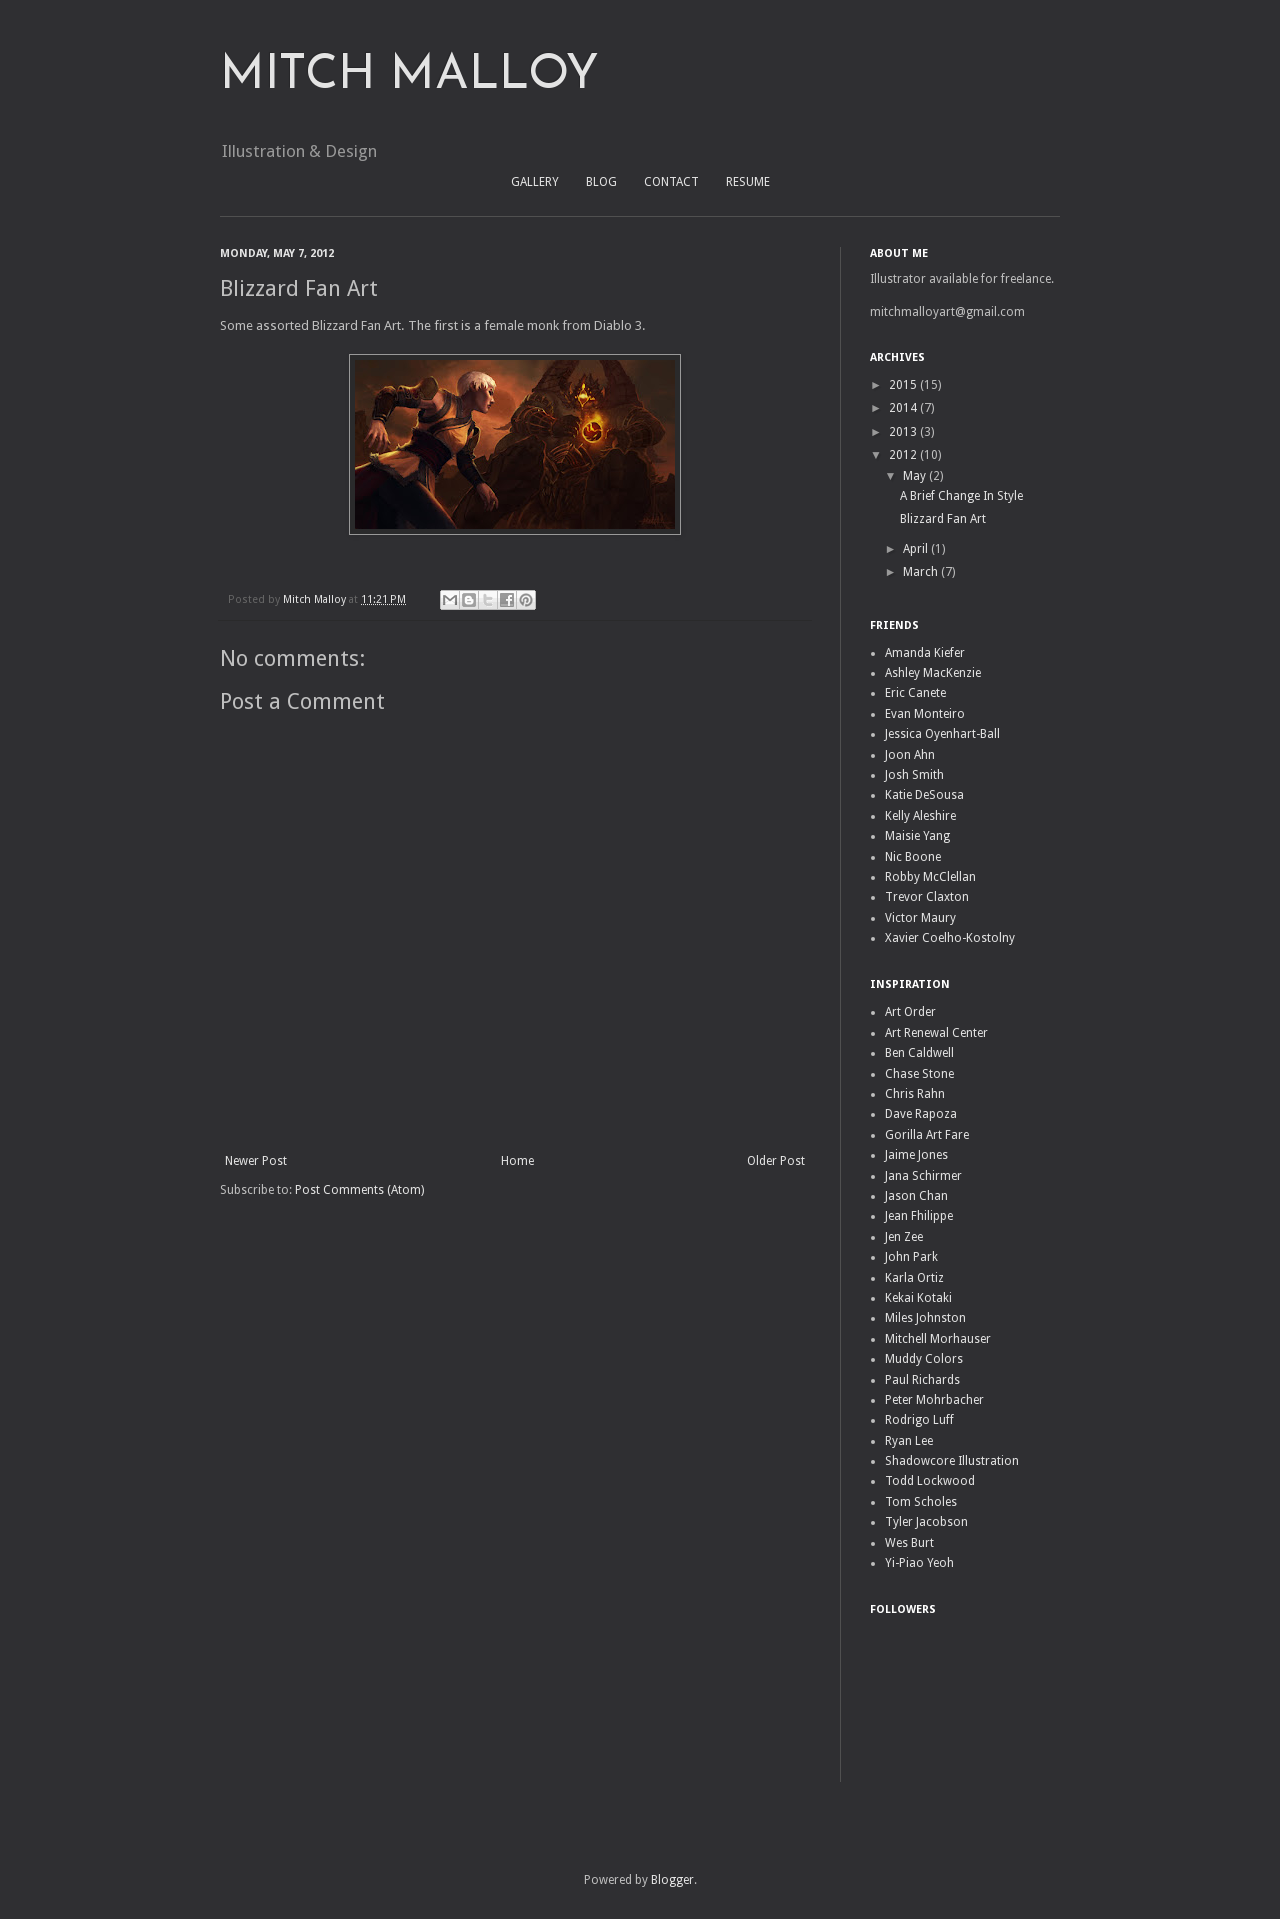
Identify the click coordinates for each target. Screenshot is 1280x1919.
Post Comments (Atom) (359, 1190)
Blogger (672, 1880)
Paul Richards (922, 1380)
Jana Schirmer (923, 1176)
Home (517, 1161)
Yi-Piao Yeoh (919, 1563)
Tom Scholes (921, 1502)
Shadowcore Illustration (952, 1461)
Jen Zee (904, 1237)
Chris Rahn (915, 1094)
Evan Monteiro (925, 714)
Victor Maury (920, 918)
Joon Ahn (910, 755)
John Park (911, 1257)
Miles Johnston (925, 1318)
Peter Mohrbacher (934, 1400)
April (917, 549)
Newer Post (256, 1161)
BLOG (601, 182)
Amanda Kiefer (925, 653)
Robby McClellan (930, 877)
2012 (904, 455)
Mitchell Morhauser (938, 1339)
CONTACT (671, 182)
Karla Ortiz (914, 1278)
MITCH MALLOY (409, 76)
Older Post (776, 1161)
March (922, 572)
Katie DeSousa (924, 795)
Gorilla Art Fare (927, 1135)
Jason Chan (916, 1196)
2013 (904, 432)
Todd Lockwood (930, 1481)
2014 (904, 408)
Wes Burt (909, 1543)
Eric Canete (915, 693)
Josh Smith (914, 775)
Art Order (910, 1012)
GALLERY (535, 182)
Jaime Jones (916, 1155)
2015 (904, 385)
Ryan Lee (909, 1441)
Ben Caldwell (919, 1053)
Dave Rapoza (921, 1114)
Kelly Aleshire (920, 816)
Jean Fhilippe (919, 1216)
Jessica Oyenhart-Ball (942, 734)
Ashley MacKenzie (933, 673)
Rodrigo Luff (919, 1420)
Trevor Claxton (927, 897)
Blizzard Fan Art (943, 519)
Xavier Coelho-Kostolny (950, 938)
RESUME (748, 182)
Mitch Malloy (316, 599)
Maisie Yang (917, 836)
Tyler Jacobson (926, 1522)
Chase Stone (919, 1074)
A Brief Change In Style (961, 496)
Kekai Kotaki (918, 1298)
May (916, 476)
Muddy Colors (924, 1359)
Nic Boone (913, 857)
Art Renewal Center (936, 1033)
